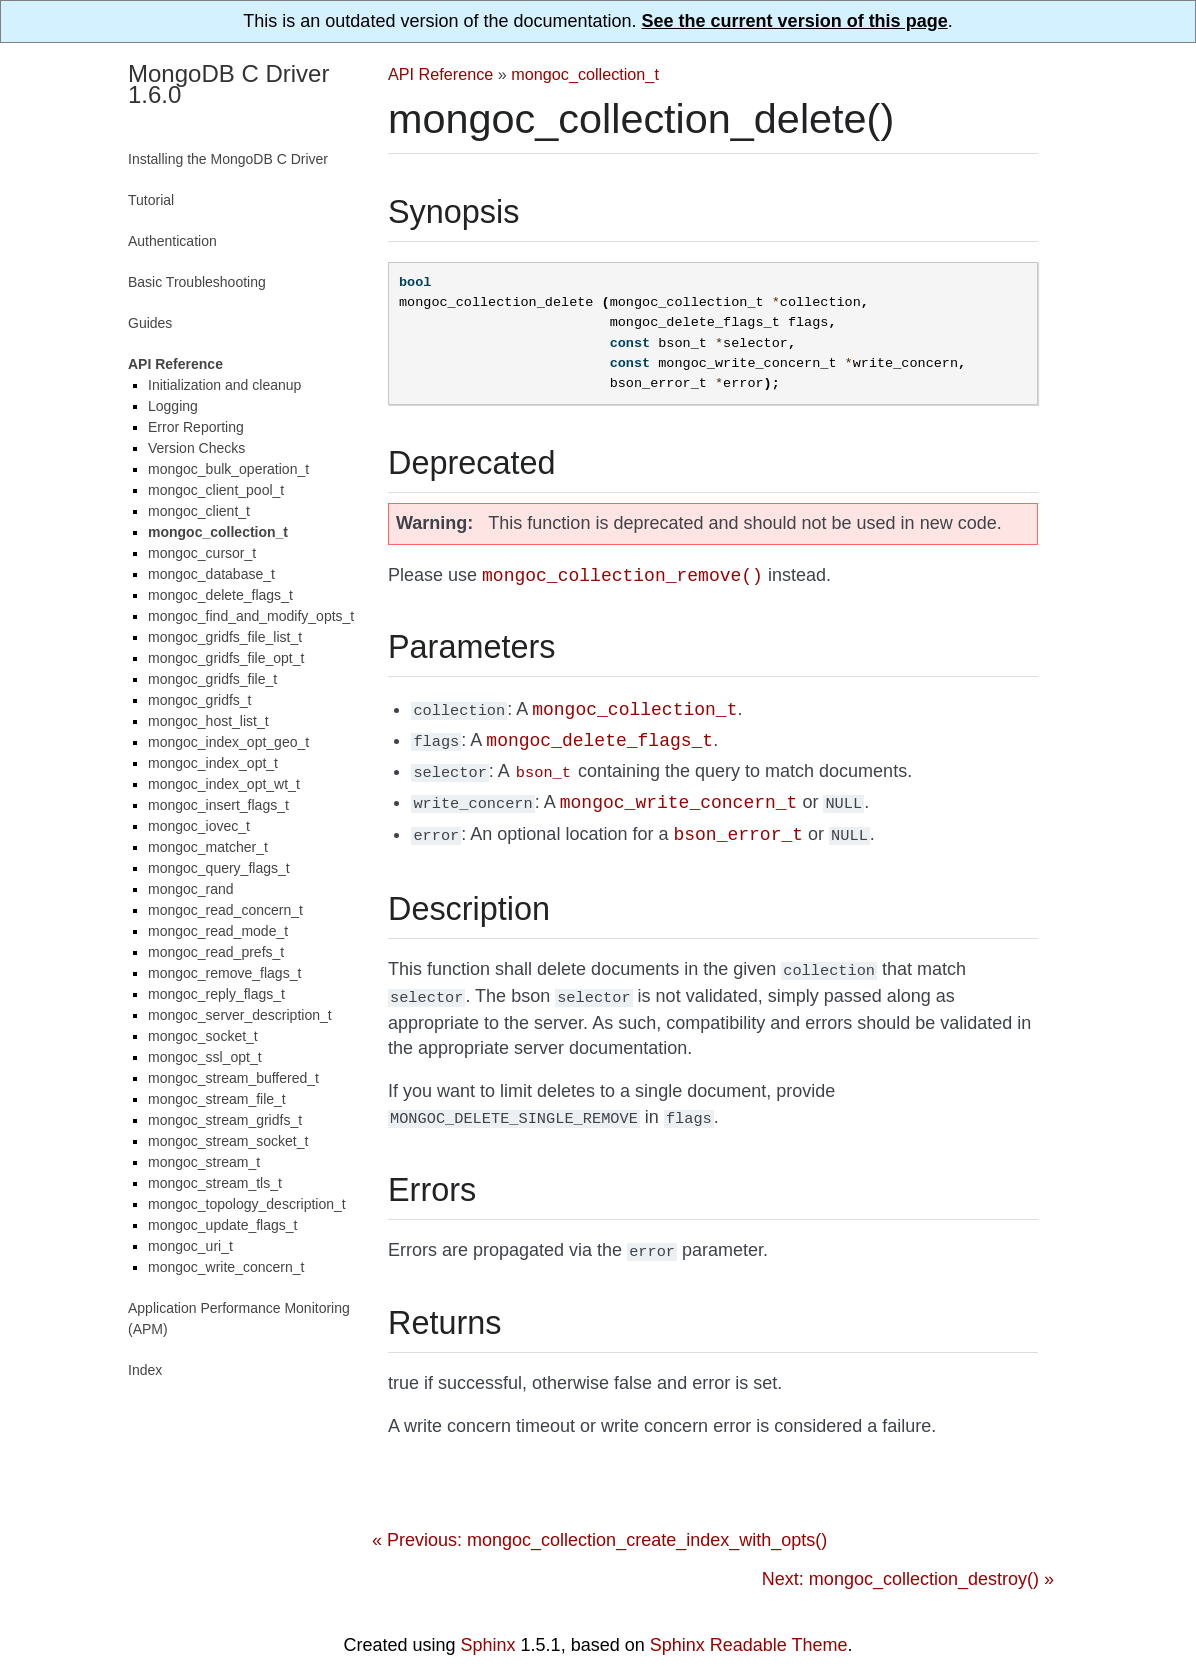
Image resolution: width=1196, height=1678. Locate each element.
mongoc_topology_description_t (247, 1204)
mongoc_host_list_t (208, 721)
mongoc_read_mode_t (218, 931)
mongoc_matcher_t (208, 847)
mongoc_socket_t (203, 1036)
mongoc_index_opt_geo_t (228, 742)
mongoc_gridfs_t (200, 700)
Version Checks (196, 448)
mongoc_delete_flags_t (220, 595)
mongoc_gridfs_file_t (212, 679)
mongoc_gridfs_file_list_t (225, 637)
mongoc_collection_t (585, 74)
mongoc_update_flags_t (222, 1225)
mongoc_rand (191, 889)
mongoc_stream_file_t (217, 1099)
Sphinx (488, 1631)
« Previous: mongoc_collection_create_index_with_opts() (599, 1526)
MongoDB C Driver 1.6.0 (228, 84)
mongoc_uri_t (190, 1246)
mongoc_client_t (199, 511)
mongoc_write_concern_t (226, 1267)
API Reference (440, 74)
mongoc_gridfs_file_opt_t (226, 658)
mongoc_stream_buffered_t (233, 1078)
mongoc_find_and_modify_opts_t (251, 616)
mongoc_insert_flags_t (218, 805)
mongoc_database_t (211, 574)
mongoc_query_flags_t (219, 868)
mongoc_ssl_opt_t (205, 1057)
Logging (173, 406)
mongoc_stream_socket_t (228, 1141)
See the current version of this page (795, 21)
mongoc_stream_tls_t (215, 1183)
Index (145, 1370)
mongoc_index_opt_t (213, 763)
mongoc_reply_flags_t (216, 994)
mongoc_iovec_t (199, 826)
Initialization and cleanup (224, 385)
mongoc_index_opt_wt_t (224, 784)
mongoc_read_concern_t (225, 910)
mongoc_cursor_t (202, 553)
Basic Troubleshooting (197, 282)
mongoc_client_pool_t (216, 490)
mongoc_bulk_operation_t (228, 469)
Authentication (172, 241)
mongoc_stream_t (204, 1162)
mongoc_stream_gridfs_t (225, 1120)
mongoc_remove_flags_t (224, 973)
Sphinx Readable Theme (749, 1631)
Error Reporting (196, 427)
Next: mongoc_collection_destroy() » (908, 1565)
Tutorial (151, 200)
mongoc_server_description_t (240, 1015)
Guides (150, 323)
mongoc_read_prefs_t (216, 952)
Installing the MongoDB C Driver (228, 159)
